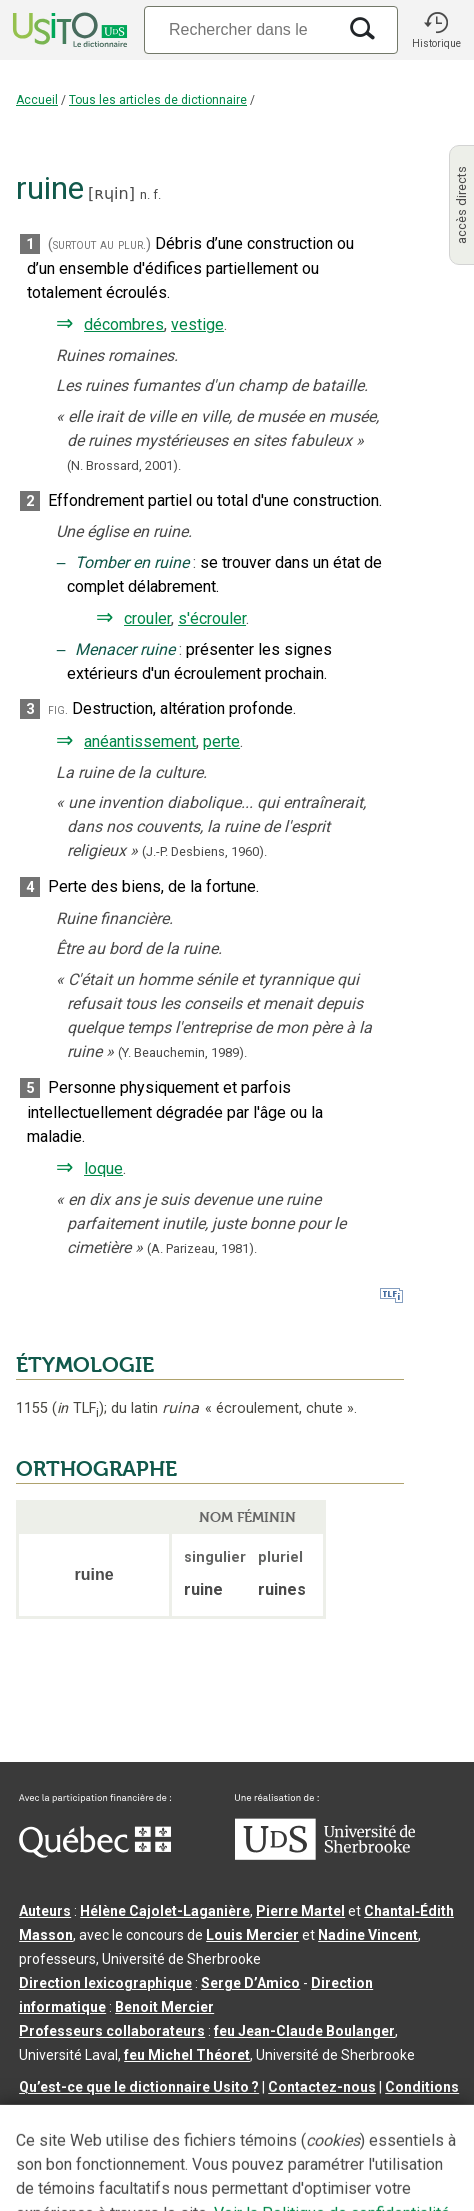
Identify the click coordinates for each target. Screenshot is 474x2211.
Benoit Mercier (164, 2007)
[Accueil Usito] (68, 30)
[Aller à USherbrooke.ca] (325, 1855)
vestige (197, 324)
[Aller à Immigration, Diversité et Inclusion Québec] (95, 1853)
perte (221, 741)
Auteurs (45, 1911)
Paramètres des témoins (191, 2111)
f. (157, 194)
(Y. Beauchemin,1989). (182, 1052)
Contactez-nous (322, 2087)
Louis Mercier (252, 1935)
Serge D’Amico (250, 1983)
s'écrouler (212, 618)
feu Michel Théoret (187, 2055)
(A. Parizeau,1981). (202, 1248)
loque (103, 1168)
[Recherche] (240, 29)
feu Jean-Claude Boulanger (304, 2031)
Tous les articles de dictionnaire (158, 100)
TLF (78, 1408)
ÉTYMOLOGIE (85, 1365)
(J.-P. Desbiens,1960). (204, 851)
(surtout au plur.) (99, 244)
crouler (147, 618)
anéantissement (140, 741)
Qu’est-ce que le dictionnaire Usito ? (139, 2087)
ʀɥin (111, 193)
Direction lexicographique (105, 1983)
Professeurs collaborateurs (112, 2031)
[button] (436, 30)
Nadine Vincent (368, 1935)
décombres (124, 324)
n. (145, 194)
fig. (58, 709)
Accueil (37, 100)
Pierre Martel (300, 1911)
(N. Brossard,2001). (124, 465)
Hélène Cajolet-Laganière (165, 1911)
